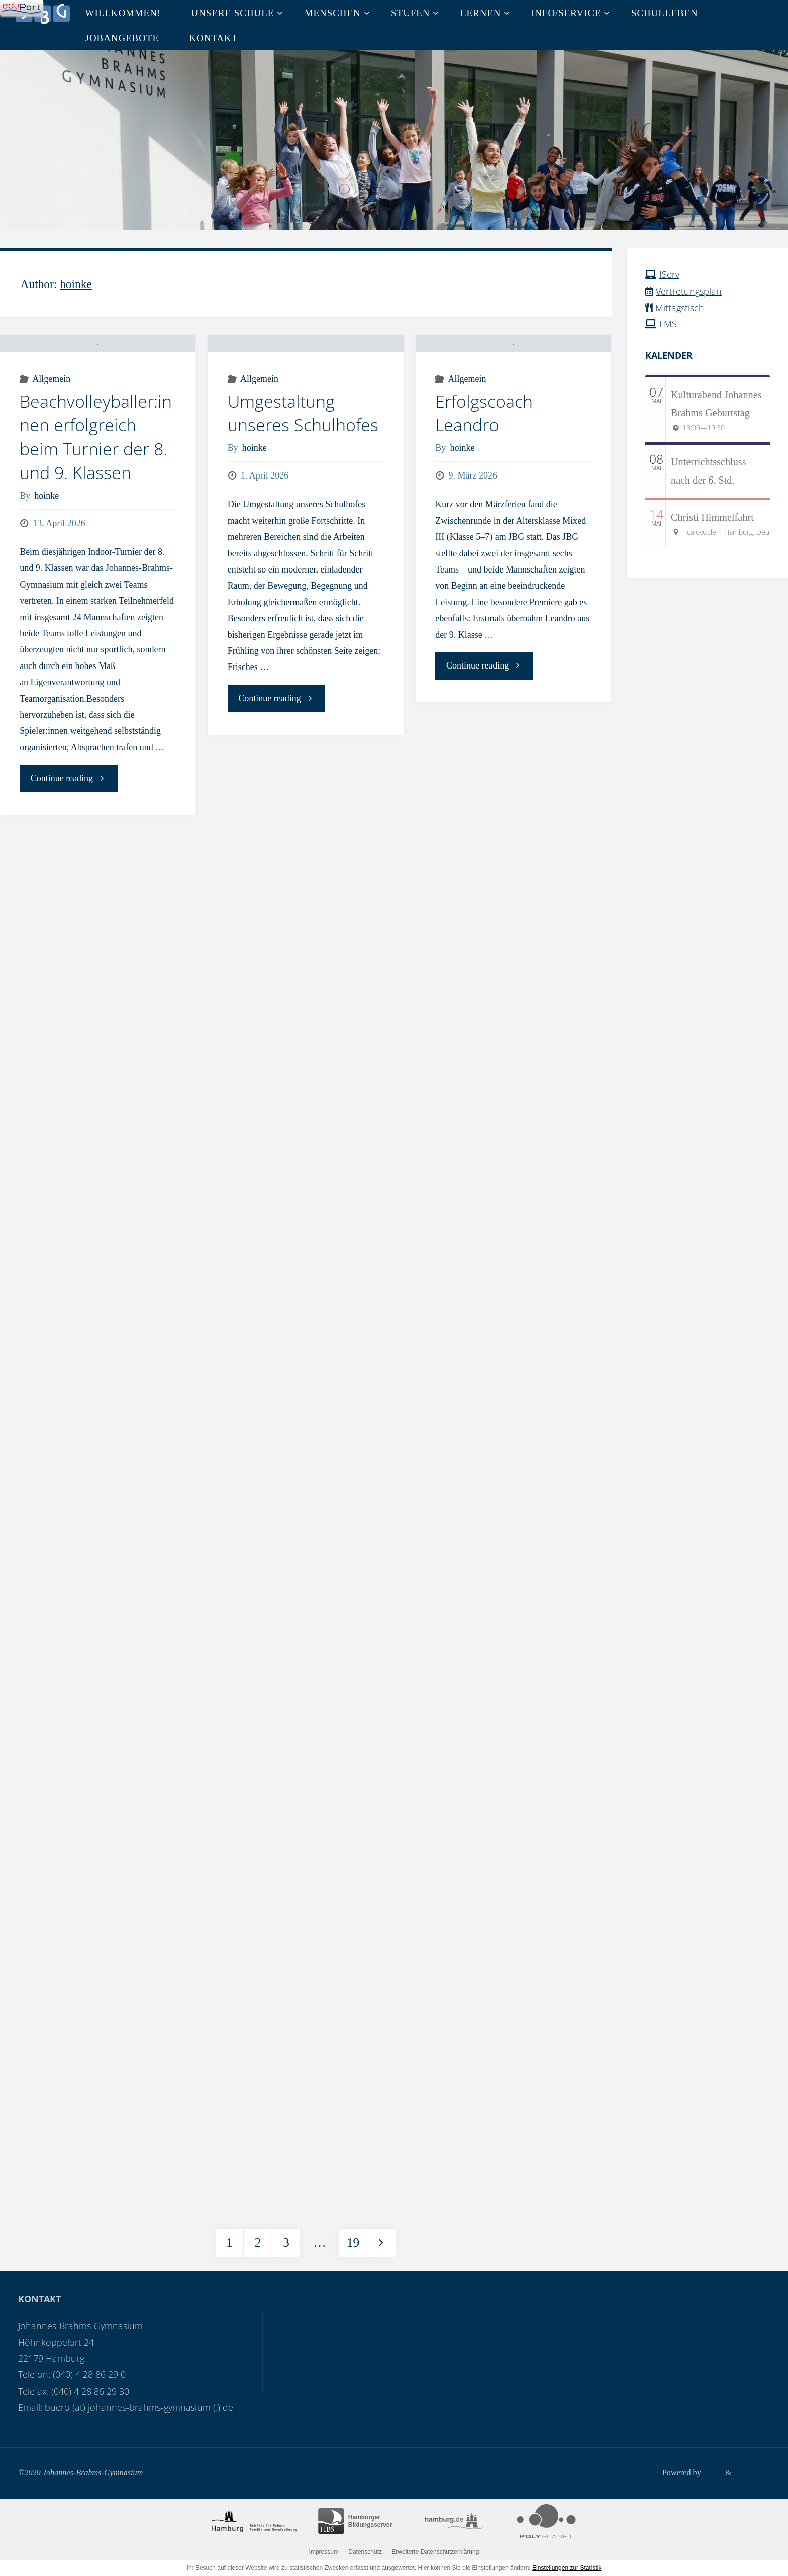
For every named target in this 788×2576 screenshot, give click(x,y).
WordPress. (751, 2472)
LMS (668, 324)
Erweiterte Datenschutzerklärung (435, 2551)
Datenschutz (365, 2551)
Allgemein (51, 441)
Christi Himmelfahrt (712, 516)
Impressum (324, 2551)
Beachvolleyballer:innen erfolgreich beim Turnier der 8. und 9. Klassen (96, 498)
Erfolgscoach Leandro (484, 474)
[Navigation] (21, 7)
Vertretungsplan (689, 291)
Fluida (711, 2472)
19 (353, 2242)
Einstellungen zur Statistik (566, 2567)
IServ (669, 274)
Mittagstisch (682, 307)
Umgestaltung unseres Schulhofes (303, 474)
